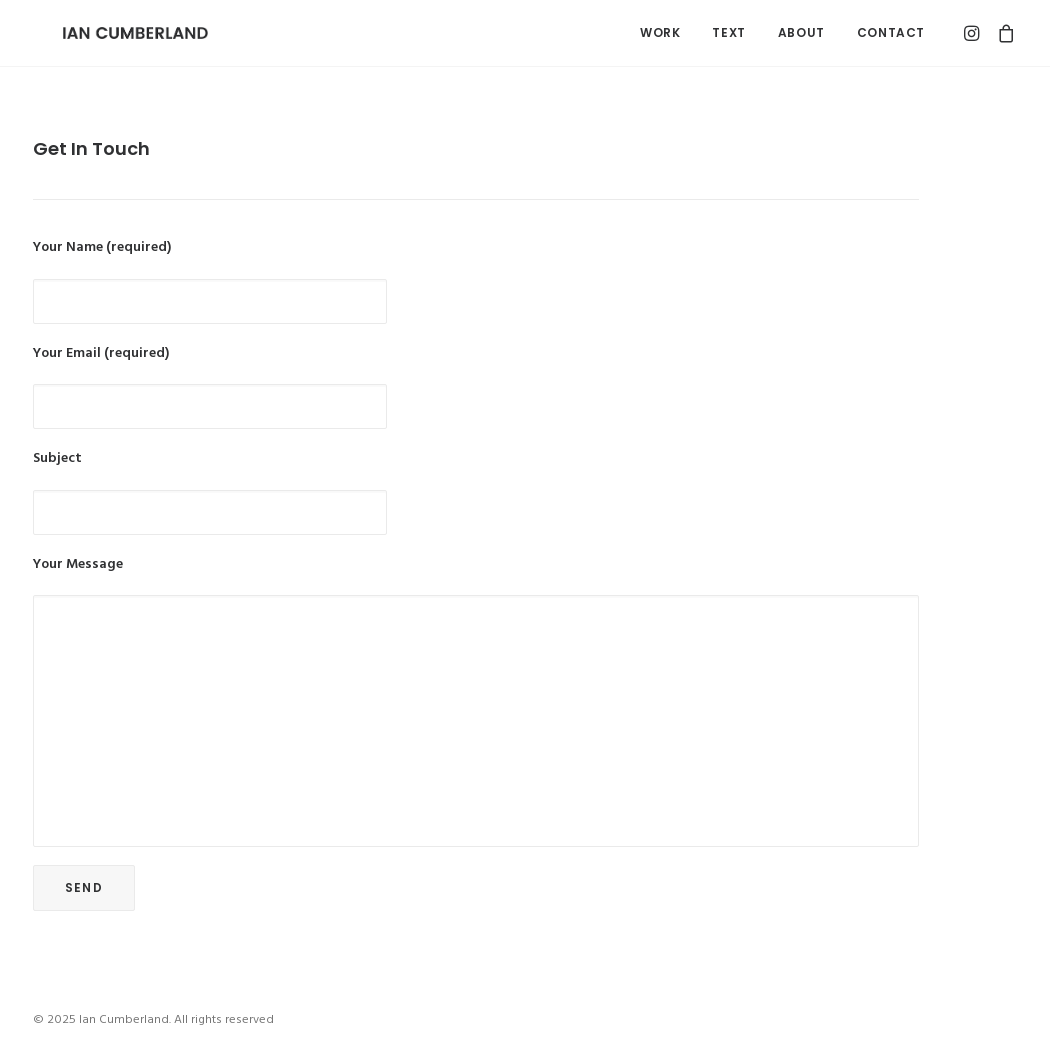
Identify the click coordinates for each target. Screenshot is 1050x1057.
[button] (974, 33)
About (801, 32)
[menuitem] (660, 33)
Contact (891, 32)
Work (660, 32)
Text (728, 32)
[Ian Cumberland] (105, 33)
